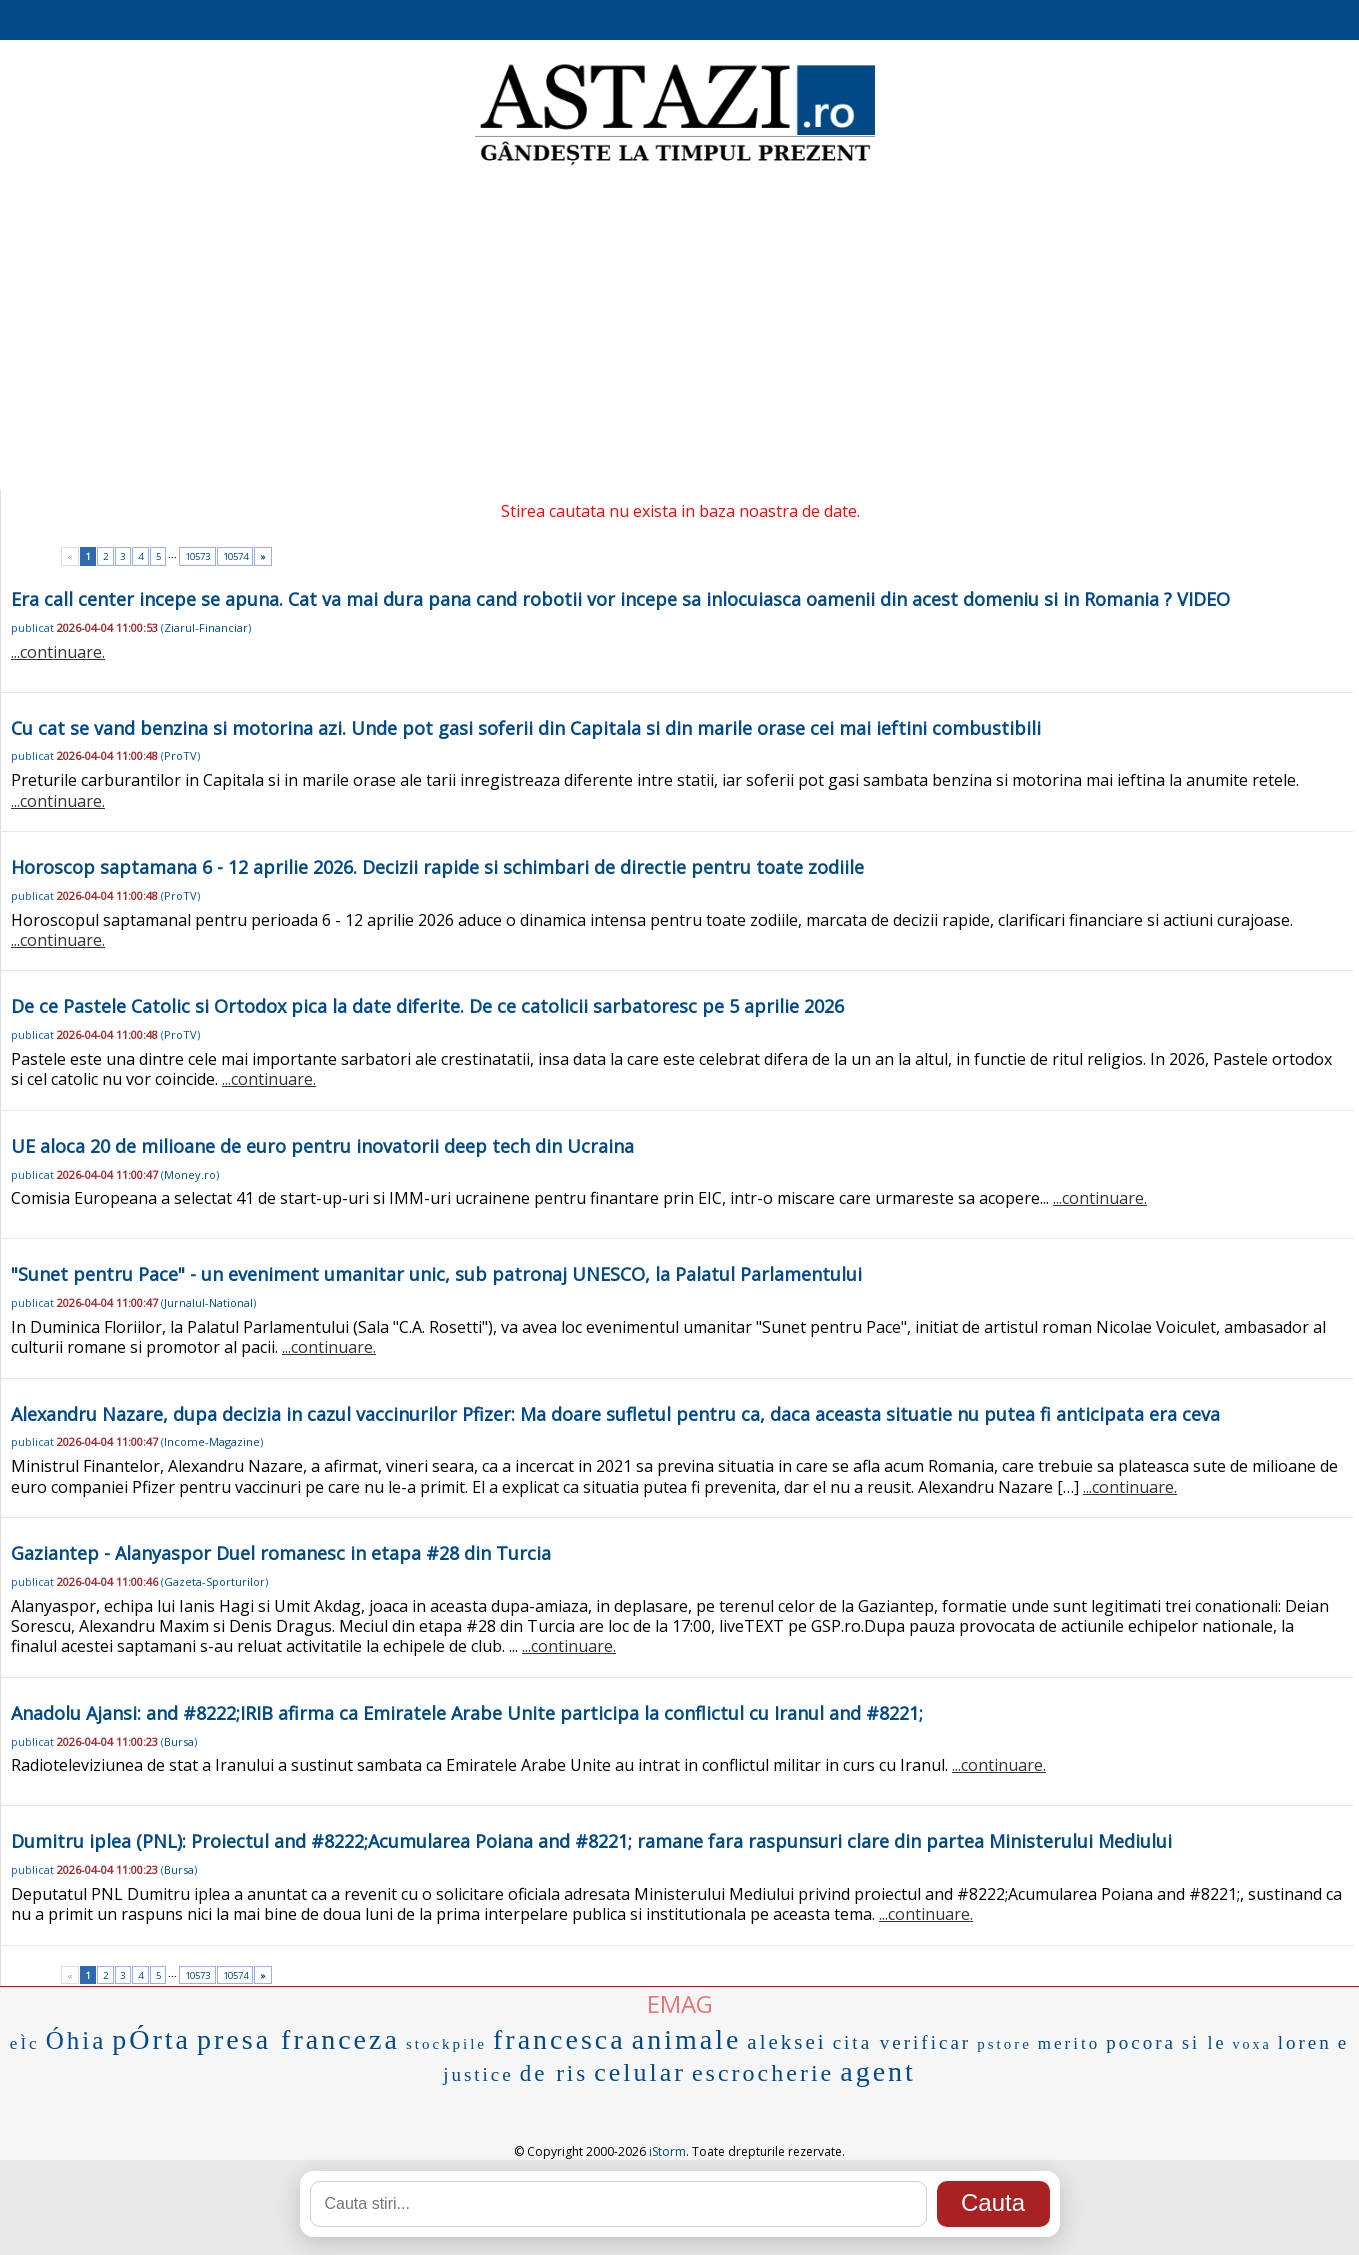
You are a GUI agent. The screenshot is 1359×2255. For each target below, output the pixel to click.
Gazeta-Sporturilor (214, 1581)
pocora (1141, 2042)
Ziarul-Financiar (206, 627)
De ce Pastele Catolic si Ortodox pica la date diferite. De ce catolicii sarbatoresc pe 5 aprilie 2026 (427, 1006)
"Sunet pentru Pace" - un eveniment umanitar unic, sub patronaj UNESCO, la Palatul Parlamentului (436, 1274)
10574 (235, 556)
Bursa (179, 1741)
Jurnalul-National (208, 1302)
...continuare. (58, 652)
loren (1305, 2042)
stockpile (446, 2044)
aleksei (786, 2042)
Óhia (76, 2040)
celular (640, 2072)
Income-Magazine (212, 1441)
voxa (1251, 2044)
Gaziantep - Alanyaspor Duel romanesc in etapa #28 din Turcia (281, 1553)
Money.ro (190, 1174)
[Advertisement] (680, 330)
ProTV (180, 755)
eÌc (25, 2043)
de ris (554, 2073)
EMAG (680, 2003)
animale (687, 2039)
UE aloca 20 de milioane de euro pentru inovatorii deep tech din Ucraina (322, 1146)
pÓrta (151, 2039)
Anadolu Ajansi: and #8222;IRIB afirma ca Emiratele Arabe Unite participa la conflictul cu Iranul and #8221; (467, 1713)
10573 (197, 556)
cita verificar (902, 2042)
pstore (1004, 2044)
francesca (559, 2039)
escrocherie (763, 2073)
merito (1069, 2043)
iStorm (667, 2151)
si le (1204, 2043)
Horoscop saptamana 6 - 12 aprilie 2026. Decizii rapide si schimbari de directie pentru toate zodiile (437, 867)
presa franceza (298, 2039)
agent (878, 2071)
